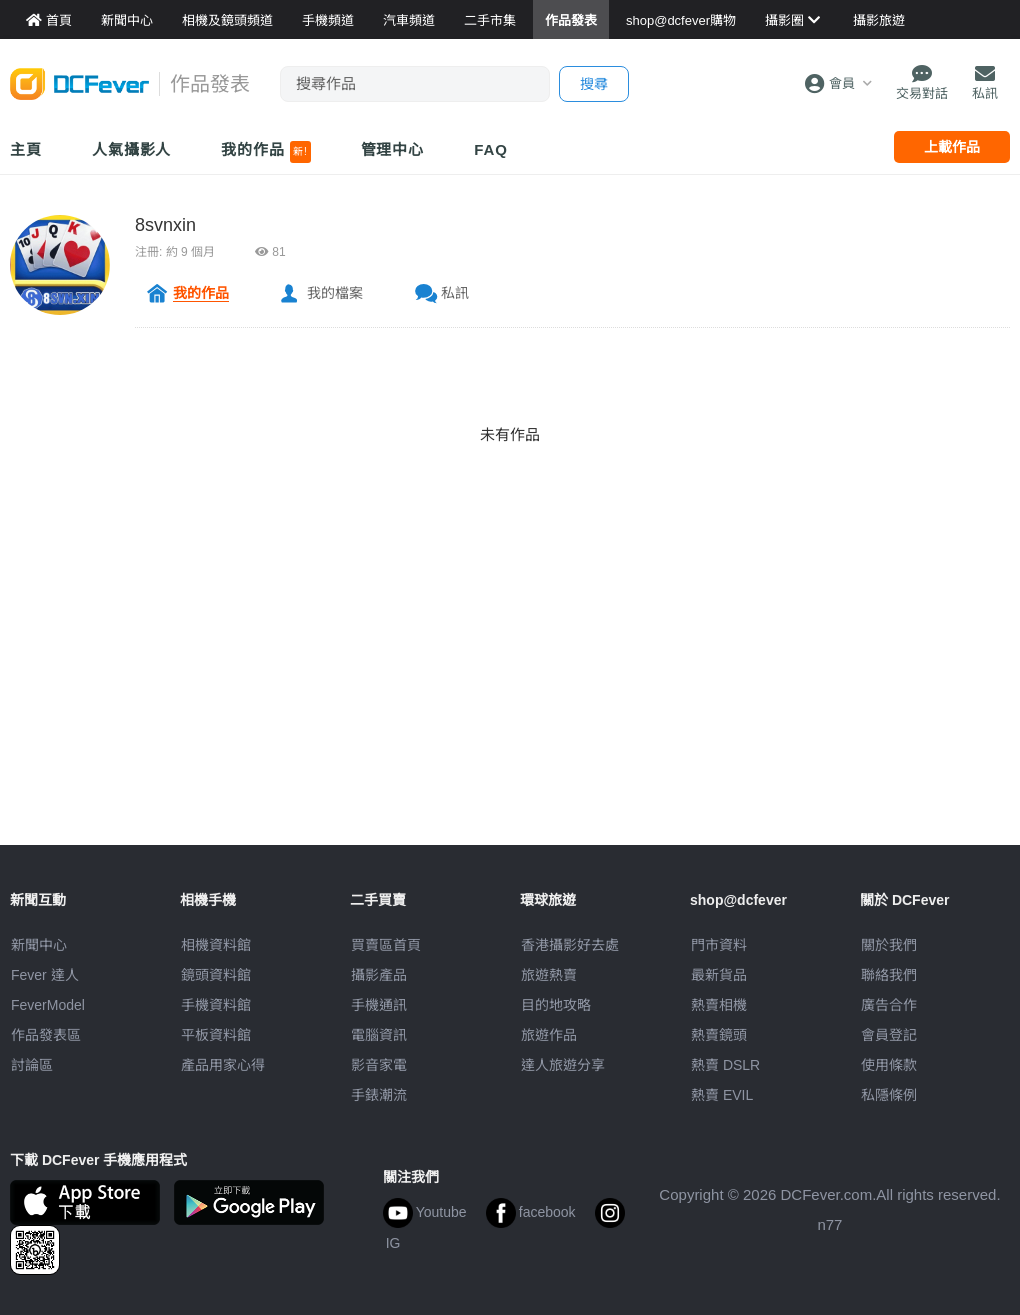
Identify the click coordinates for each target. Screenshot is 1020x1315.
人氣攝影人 (132, 149)
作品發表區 (46, 1035)
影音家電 (379, 1065)
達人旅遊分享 (563, 1065)
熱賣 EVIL (722, 1095)
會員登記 (889, 1035)
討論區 (32, 1065)
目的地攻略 (556, 1005)
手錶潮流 (379, 1095)
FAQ (491, 149)
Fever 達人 (45, 975)
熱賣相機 (719, 1005)
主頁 (26, 149)
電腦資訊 (379, 1035)
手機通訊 (379, 1005)
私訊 (455, 293)
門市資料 (719, 945)
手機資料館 (216, 1005)
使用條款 (889, 1065)
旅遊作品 (549, 1035)
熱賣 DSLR (725, 1065)
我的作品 (265, 152)
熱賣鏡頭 (719, 1035)
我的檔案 (335, 293)
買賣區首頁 (386, 945)
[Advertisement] (510, 705)
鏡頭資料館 (216, 975)
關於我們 (889, 945)
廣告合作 (889, 1005)
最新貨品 (719, 975)
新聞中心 (39, 945)
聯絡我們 (889, 975)
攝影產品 (379, 975)
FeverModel (48, 1005)
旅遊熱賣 (549, 975)
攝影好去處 (570, 945)
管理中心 (393, 149)
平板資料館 (216, 1035)
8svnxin (165, 225)
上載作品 (952, 147)
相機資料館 (216, 945)
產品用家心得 (223, 1065)
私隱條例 (889, 1095)
